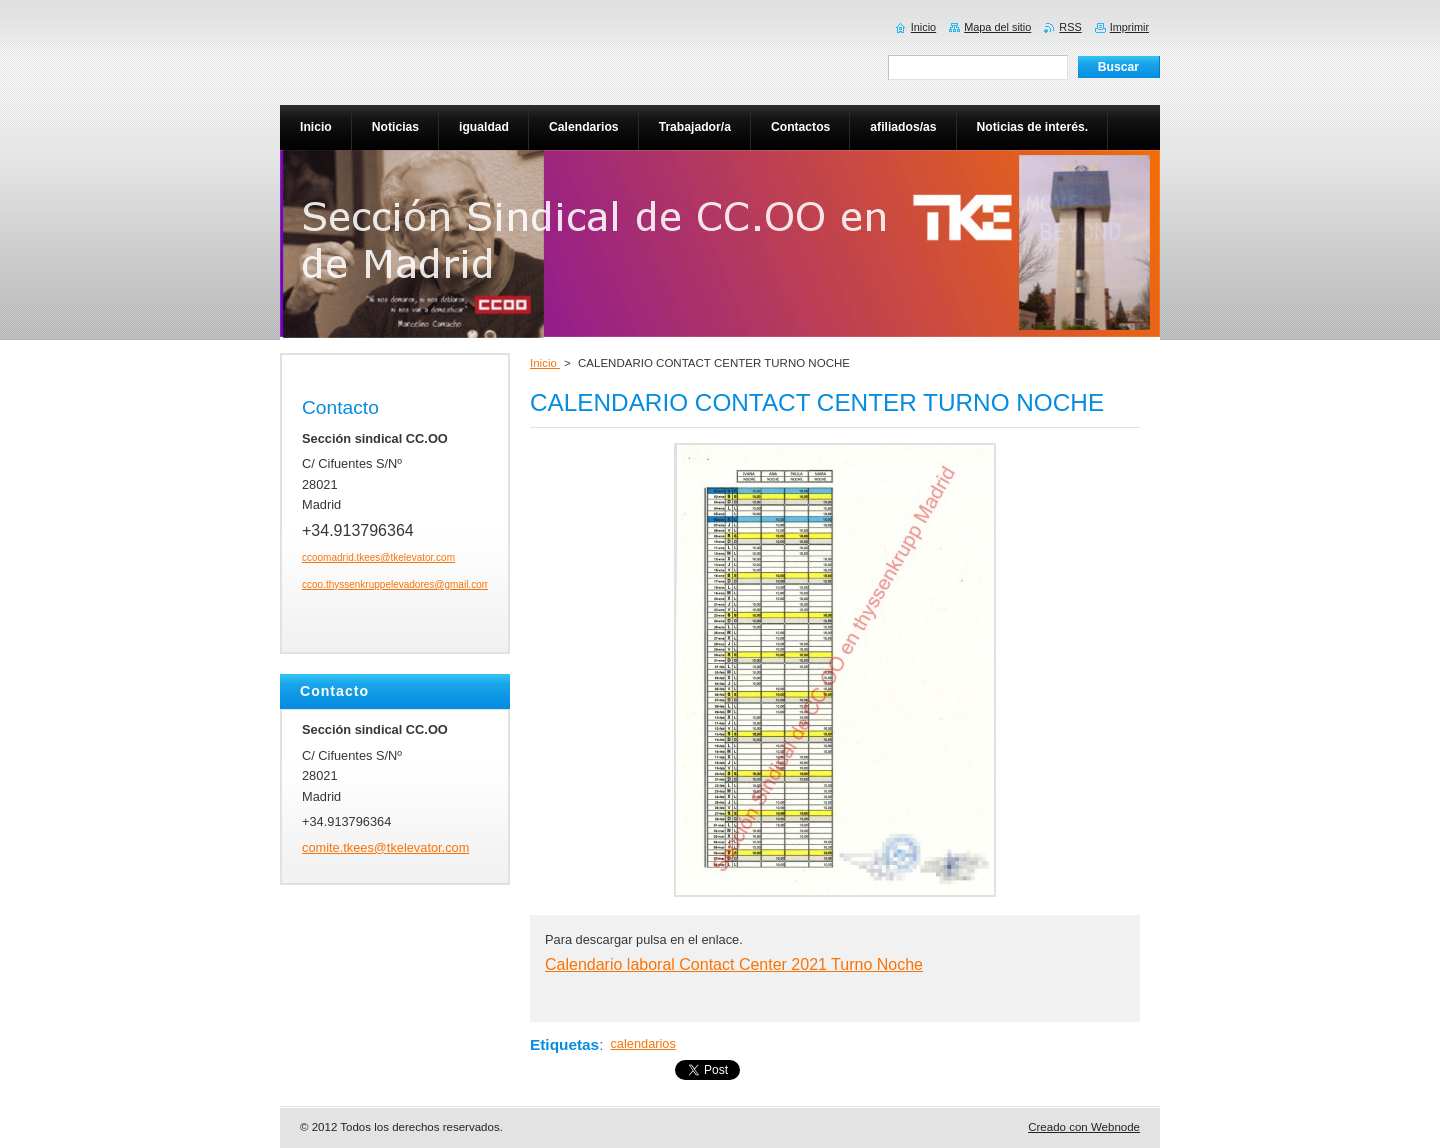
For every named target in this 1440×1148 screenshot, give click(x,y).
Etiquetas (564, 1044)
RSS (1070, 27)
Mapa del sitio (997, 27)
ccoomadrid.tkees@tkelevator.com (378, 557)
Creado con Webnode (1084, 1127)
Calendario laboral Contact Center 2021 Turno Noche (734, 964)
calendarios (642, 1043)
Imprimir (1129, 27)
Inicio (545, 363)
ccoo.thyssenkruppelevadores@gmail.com (396, 584)
